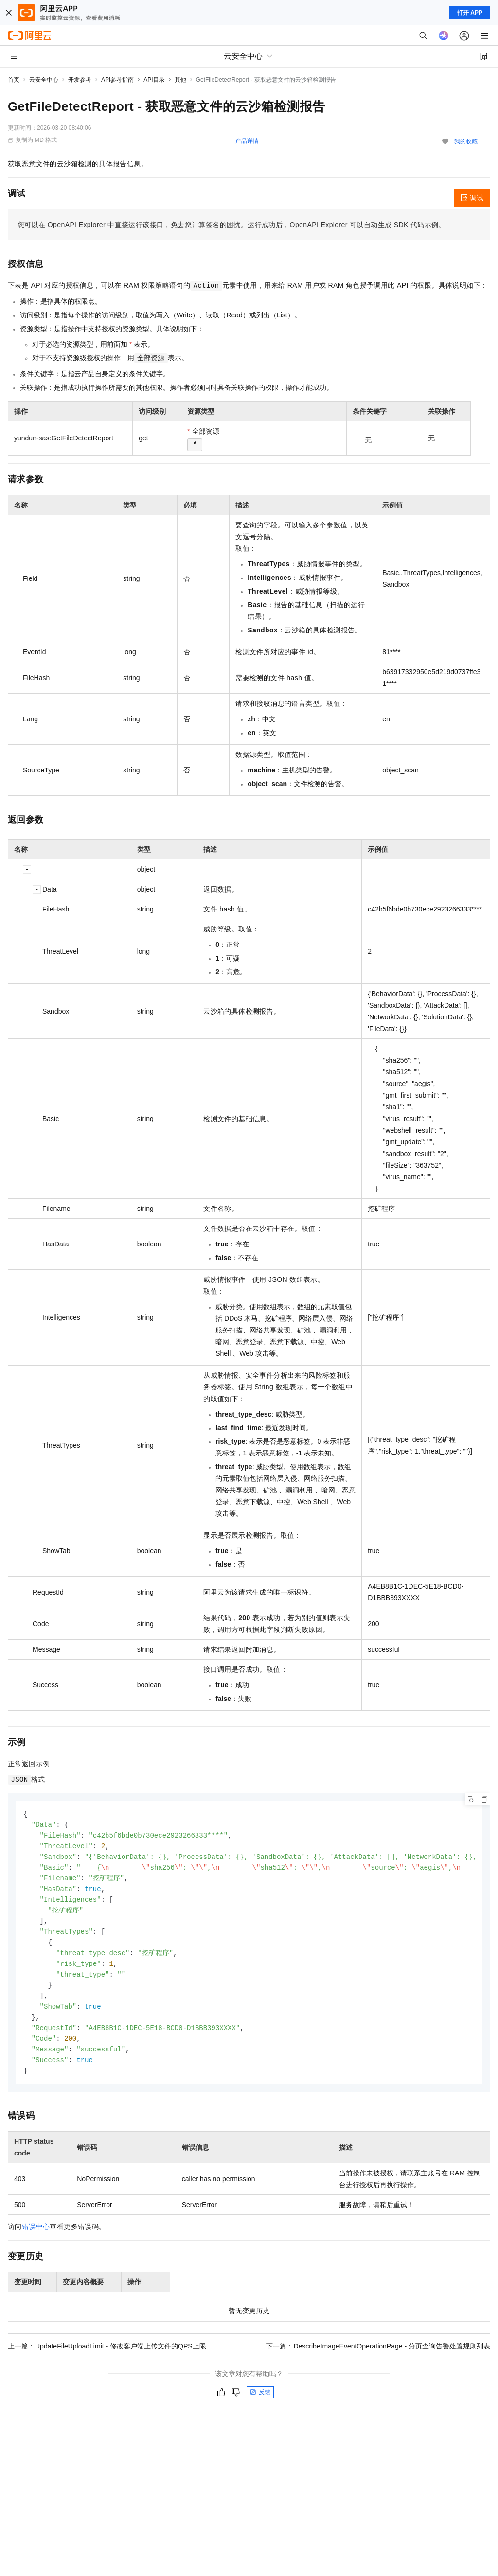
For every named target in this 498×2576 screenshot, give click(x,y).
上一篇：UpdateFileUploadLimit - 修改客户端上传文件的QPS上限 (107, 2358)
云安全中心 (43, 79)
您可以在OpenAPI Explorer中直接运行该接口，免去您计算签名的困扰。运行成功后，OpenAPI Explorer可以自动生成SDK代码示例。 (231, 224)
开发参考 (79, 79)
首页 (13, 79)
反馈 (260, 2404)
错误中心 (36, 2239)
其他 (180, 79)
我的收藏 (466, 141)
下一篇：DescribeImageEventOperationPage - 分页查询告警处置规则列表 (378, 2358)
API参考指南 (117, 79)
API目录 (153, 79)
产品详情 (247, 141)
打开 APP (469, 12)
